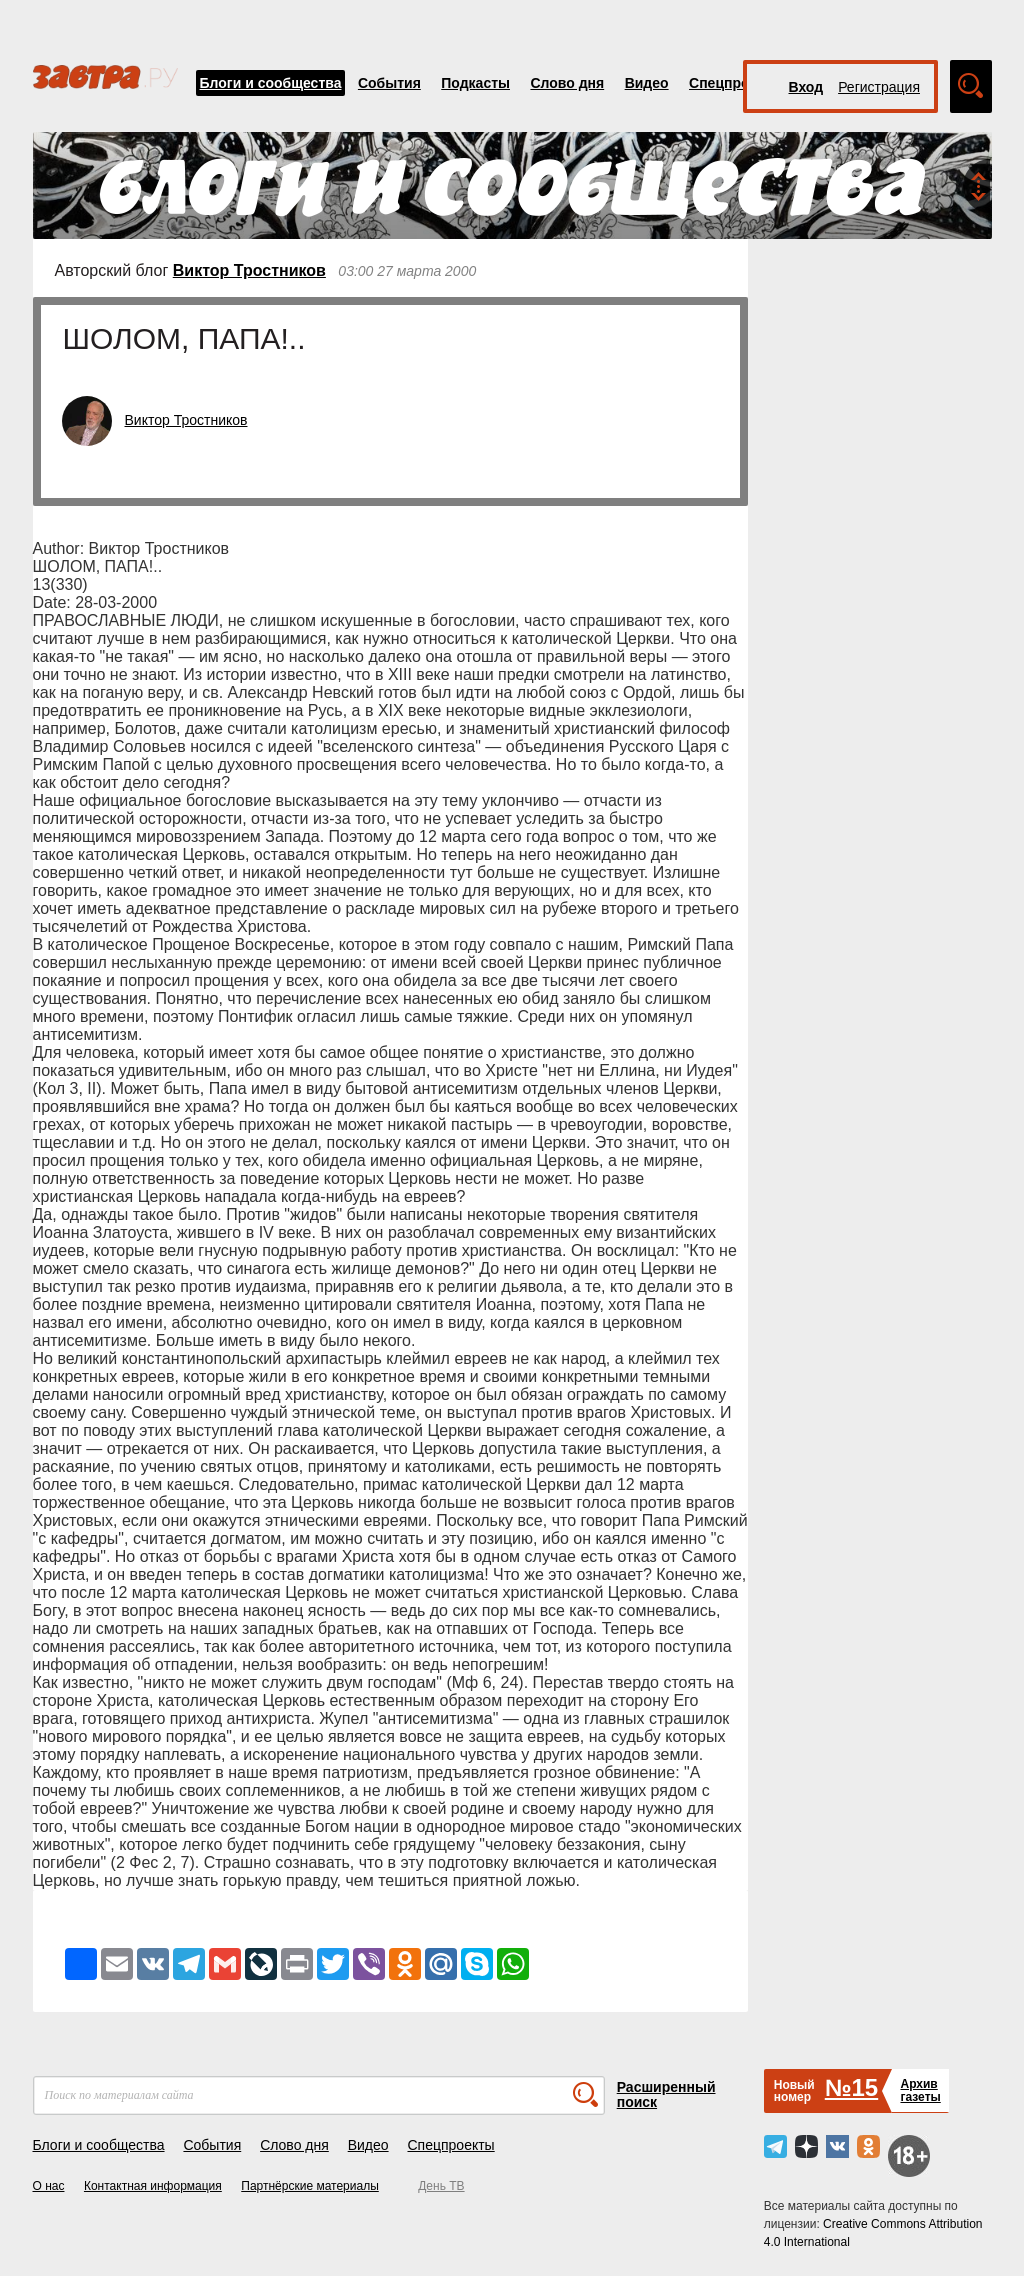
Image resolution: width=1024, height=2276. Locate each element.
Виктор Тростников (249, 270)
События (389, 83)
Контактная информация (153, 2186)
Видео (647, 83)
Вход (806, 87)
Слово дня (567, 83)
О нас (49, 2186)
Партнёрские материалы (310, 2186)
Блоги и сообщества (271, 83)
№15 (851, 2087)
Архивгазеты (920, 2090)
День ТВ (441, 2186)
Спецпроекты (736, 83)
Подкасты (475, 83)
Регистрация (879, 87)
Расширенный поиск (666, 2094)
